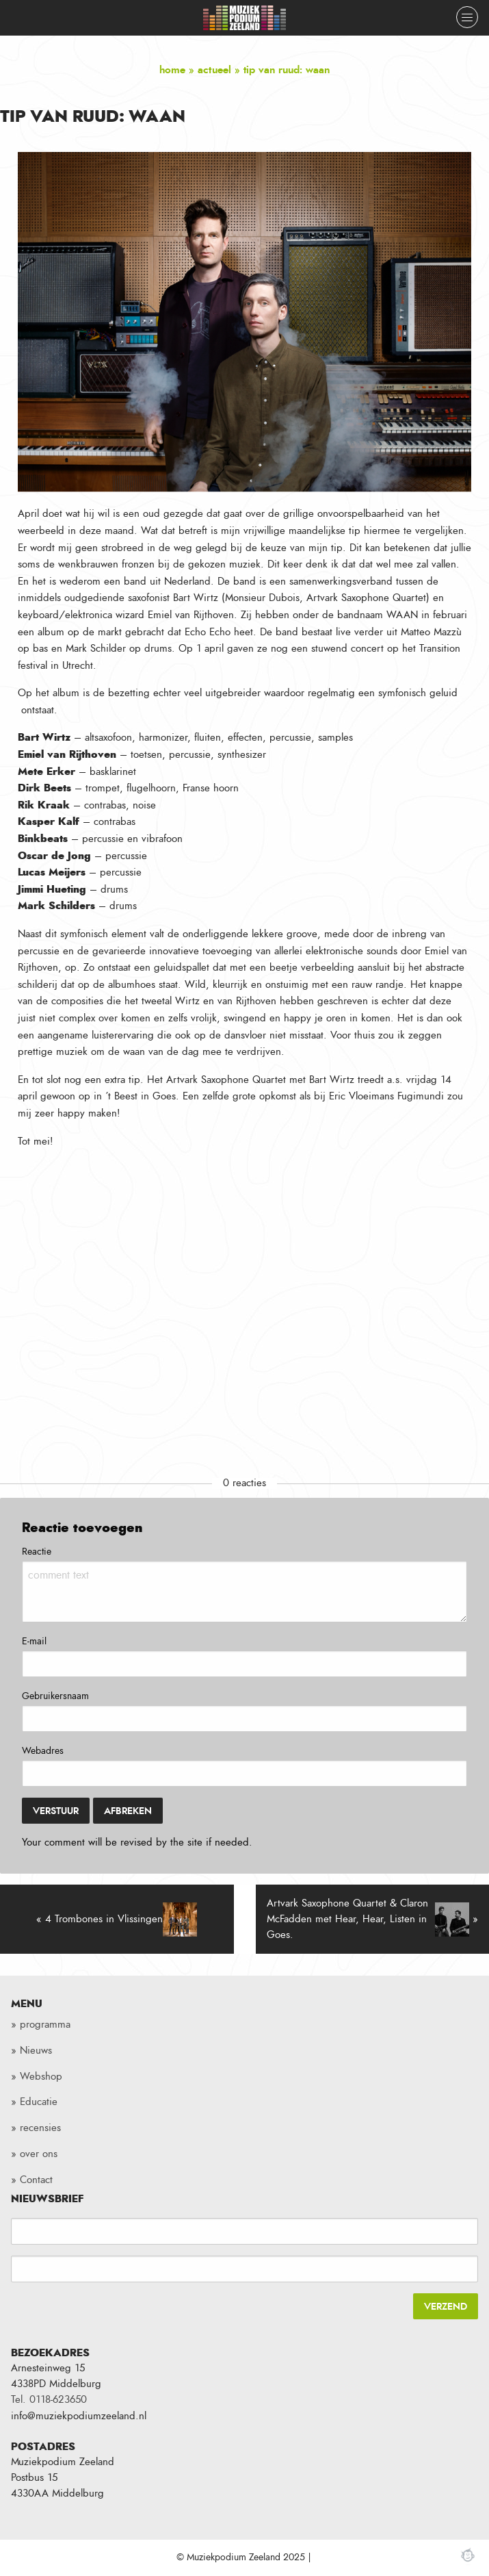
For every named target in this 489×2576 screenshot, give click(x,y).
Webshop (41, 2076)
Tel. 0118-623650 (49, 2400)
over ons (38, 2154)
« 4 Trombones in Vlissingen (116, 1919)
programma (45, 2024)
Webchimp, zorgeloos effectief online (468, 2555)
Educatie (38, 2102)
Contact (36, 2180)
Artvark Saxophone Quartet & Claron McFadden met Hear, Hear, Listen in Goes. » (373, 1919)
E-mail (34, 1641)
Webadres (43, 1751)
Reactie (36, 1552)
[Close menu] (467, 17)
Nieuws (36, 2050)
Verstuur (56, 1811)
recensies (40, 2128)
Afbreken (128, 1811)
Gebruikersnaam (55, 1696)
